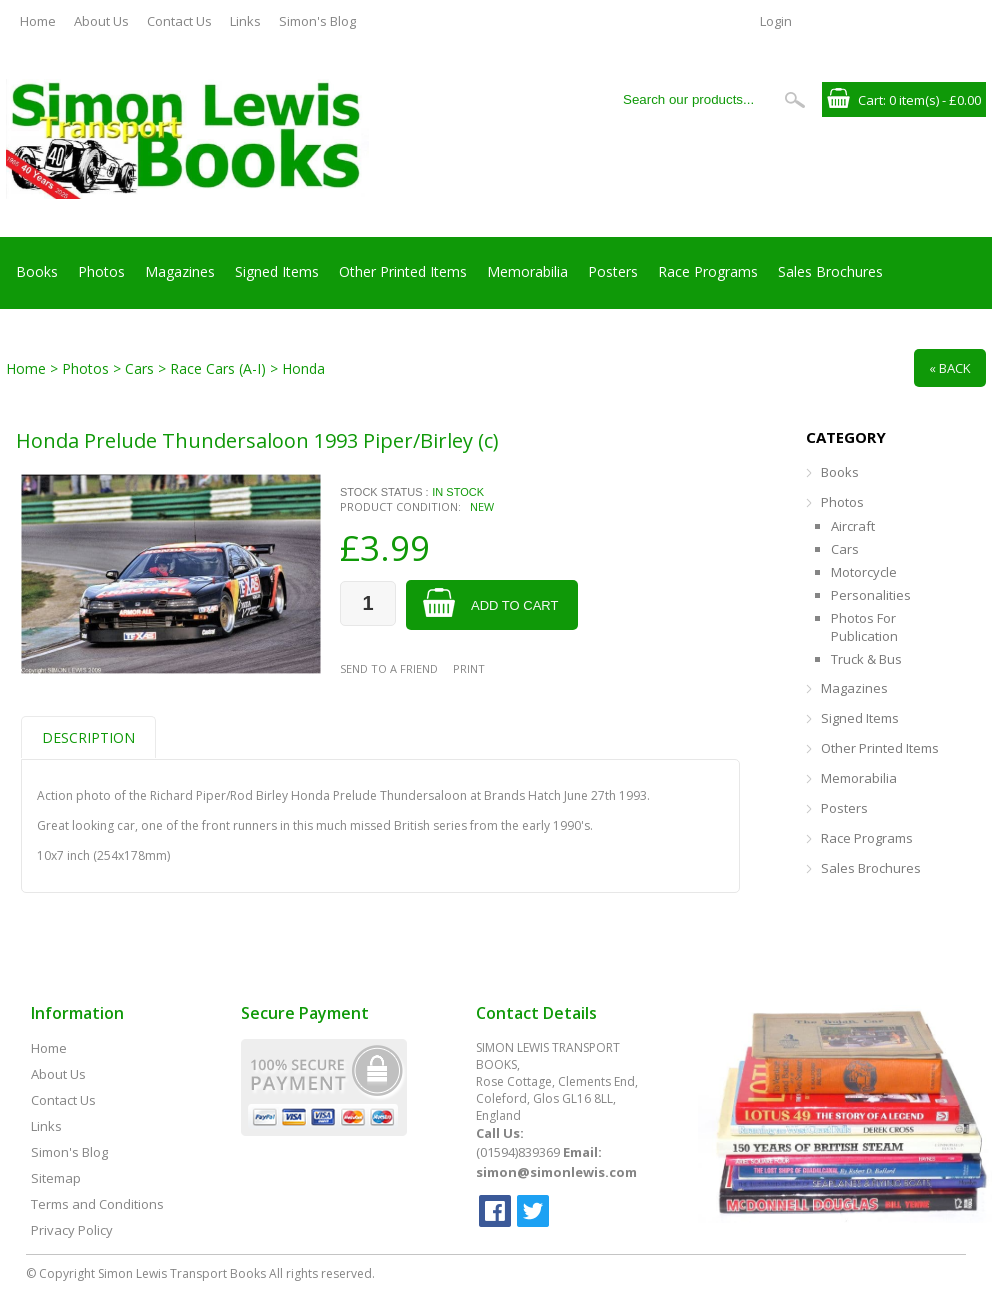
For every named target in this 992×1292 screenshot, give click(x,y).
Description (88, 737)
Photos (101, 271)
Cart (870, 100)
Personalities (871, 595)
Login (776, 21)
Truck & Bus (866, 659)
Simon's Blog (317, 21)
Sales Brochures (830, 271)
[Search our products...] (695, 99)
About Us (101, 21)
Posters (613, 271)
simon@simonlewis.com (556, 1172)
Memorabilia (527, 271)
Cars (845, 549)
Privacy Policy (72, 1230)
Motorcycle (864, 572)
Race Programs (708, 271)
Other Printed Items (403, 271)
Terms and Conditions (97, 1204)
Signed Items (277, 271)
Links (245, 21)
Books (37, 271)
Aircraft (853, 526)
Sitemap (56, 1178)
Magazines (180, 271)
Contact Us (179, 21)
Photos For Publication (864, 627)
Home (38, 21)
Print (469, 668)
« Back (950, 368)
